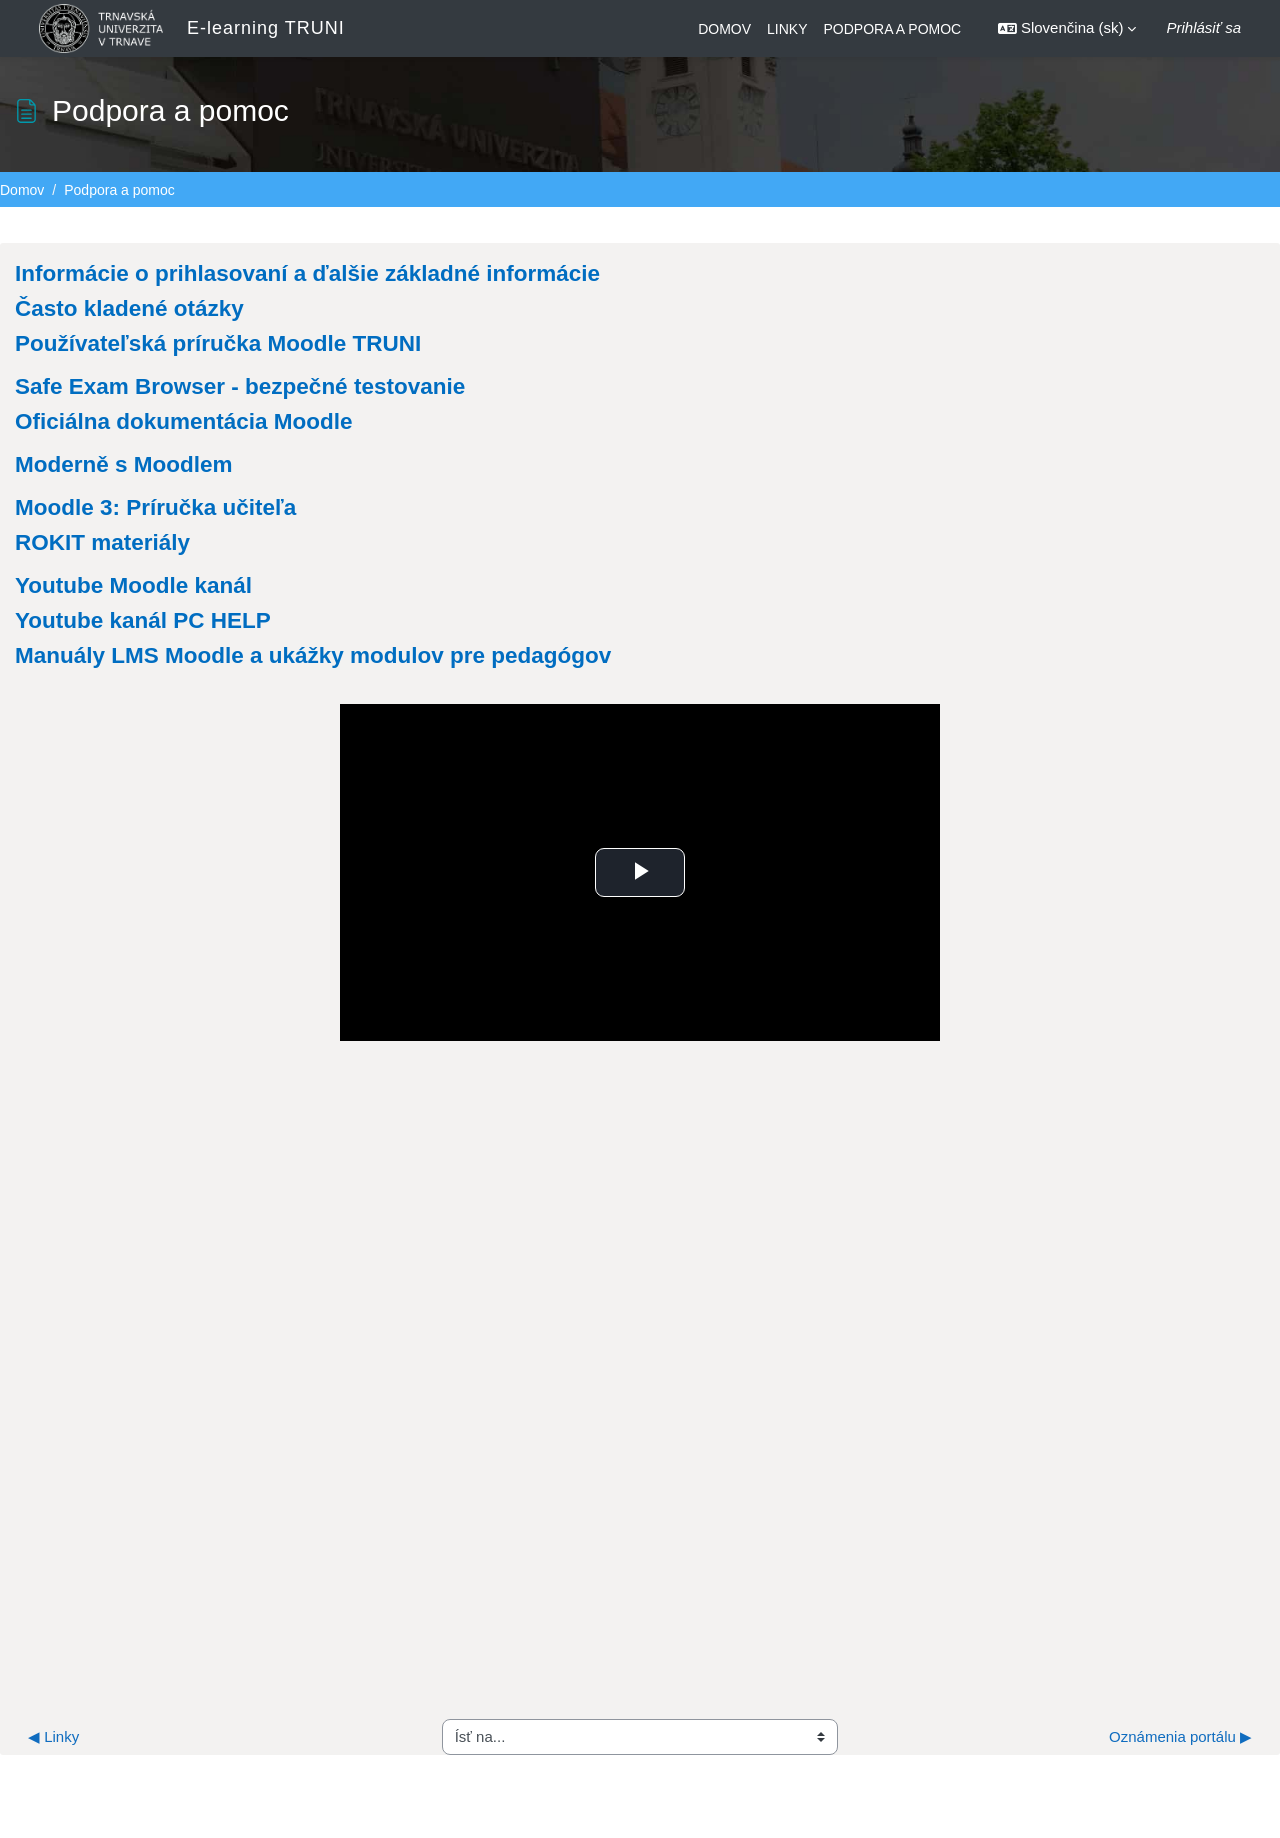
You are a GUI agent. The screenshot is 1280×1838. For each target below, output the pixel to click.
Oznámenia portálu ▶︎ (1180, 1751)
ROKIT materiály (102, 542)
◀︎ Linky (53, 1751)
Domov (22, 190)
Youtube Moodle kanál (133, 585)
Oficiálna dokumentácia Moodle (184, 421)
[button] (1067, 28)
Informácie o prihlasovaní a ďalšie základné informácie (307, 273)
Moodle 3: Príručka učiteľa (155, 507)
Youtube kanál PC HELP (143, 620)
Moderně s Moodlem (124, 464)
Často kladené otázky (129, 308)
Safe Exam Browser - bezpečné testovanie (240, 386)
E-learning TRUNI (266, 28)
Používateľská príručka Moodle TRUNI (218, 343)
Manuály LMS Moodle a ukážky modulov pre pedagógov (313, 655)
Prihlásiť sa (1203, 27)
